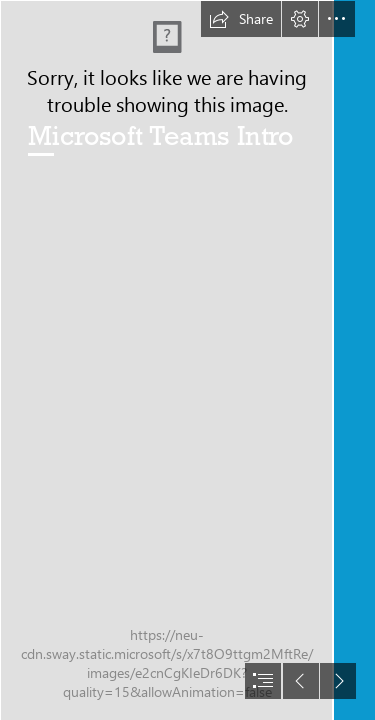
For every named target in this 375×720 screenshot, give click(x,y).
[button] (241, 19)
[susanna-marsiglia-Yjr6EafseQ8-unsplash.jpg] (166, 360)
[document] (187, 360)
